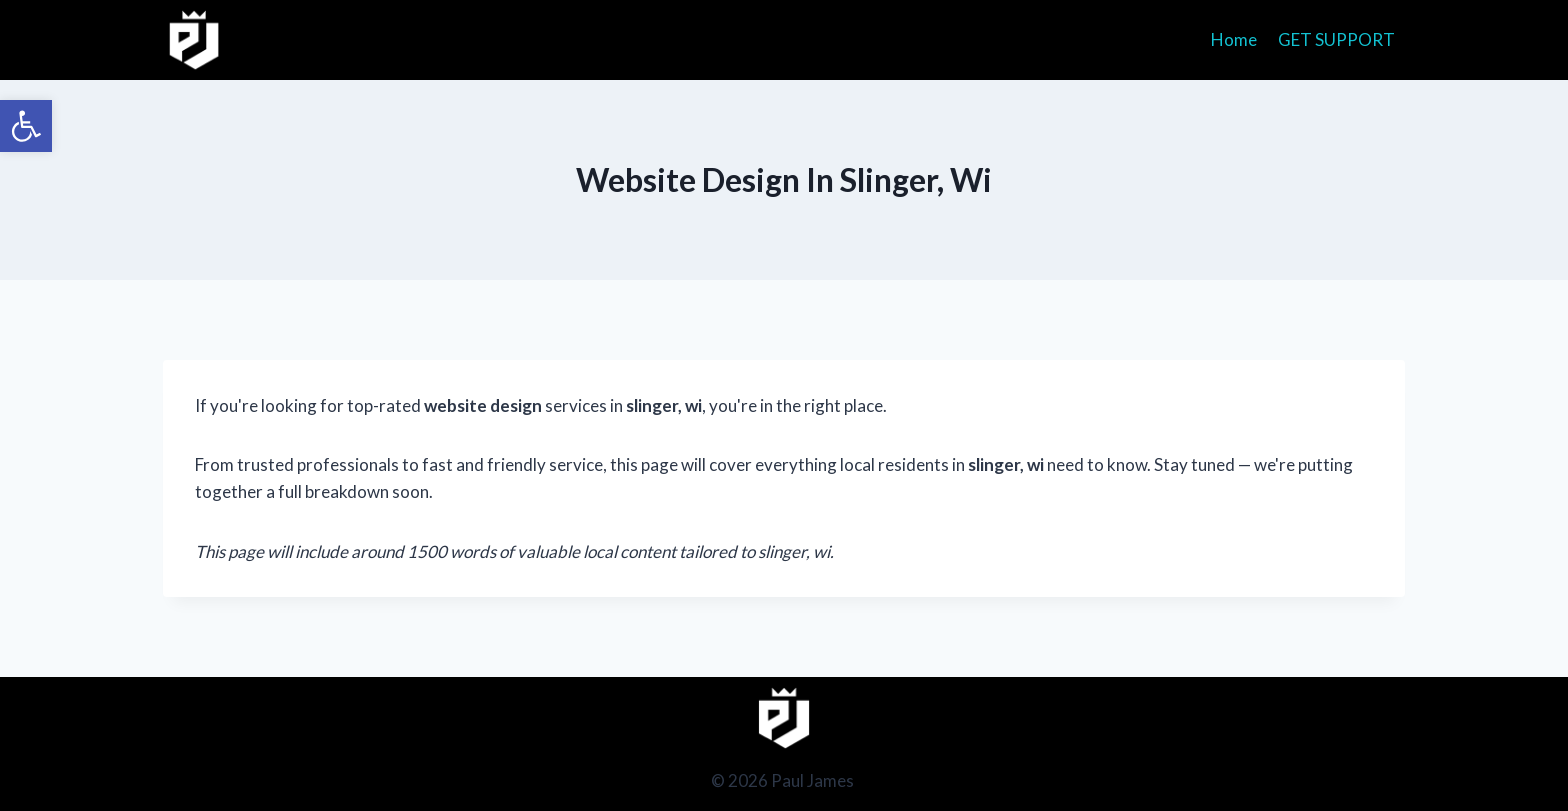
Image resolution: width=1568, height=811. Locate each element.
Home (1234, 39)
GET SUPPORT (1336, 39)
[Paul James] (194, 40)
